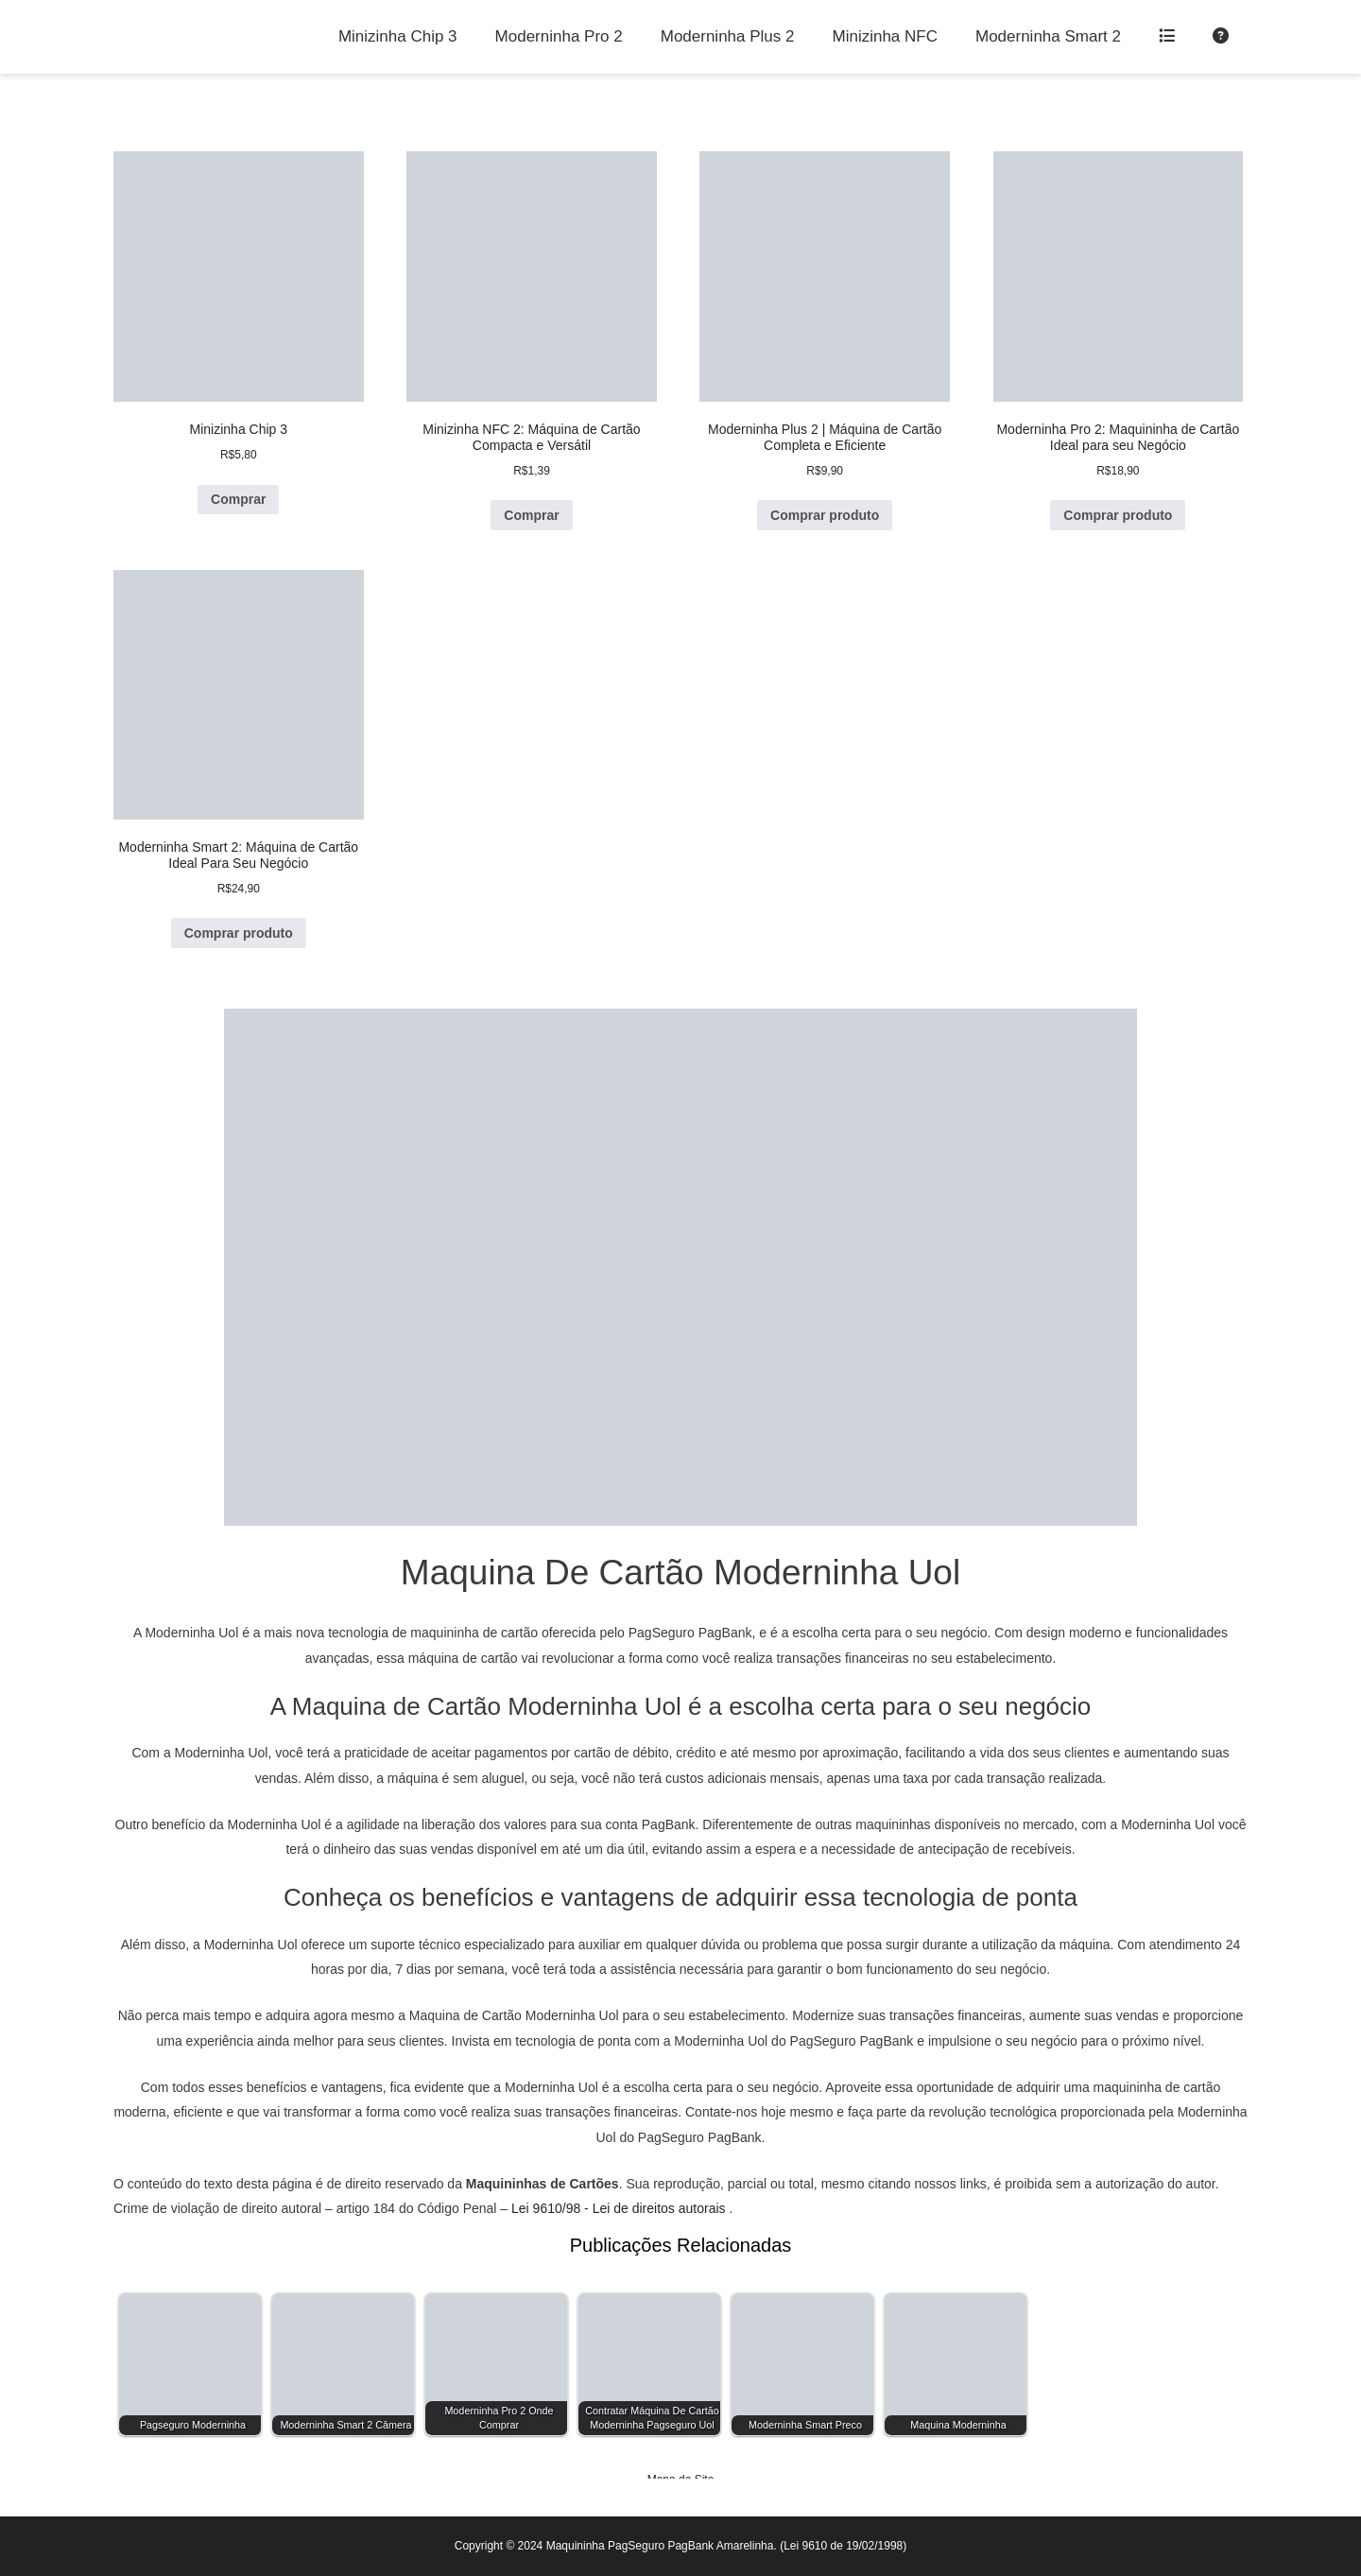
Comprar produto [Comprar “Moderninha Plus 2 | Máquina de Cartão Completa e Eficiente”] (824, 515)
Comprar (238, 499)
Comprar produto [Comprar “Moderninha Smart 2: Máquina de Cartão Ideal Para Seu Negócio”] (238, 933)
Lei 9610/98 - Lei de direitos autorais (618, 2208)
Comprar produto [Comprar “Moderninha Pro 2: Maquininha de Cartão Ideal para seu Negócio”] (1117, 515)
